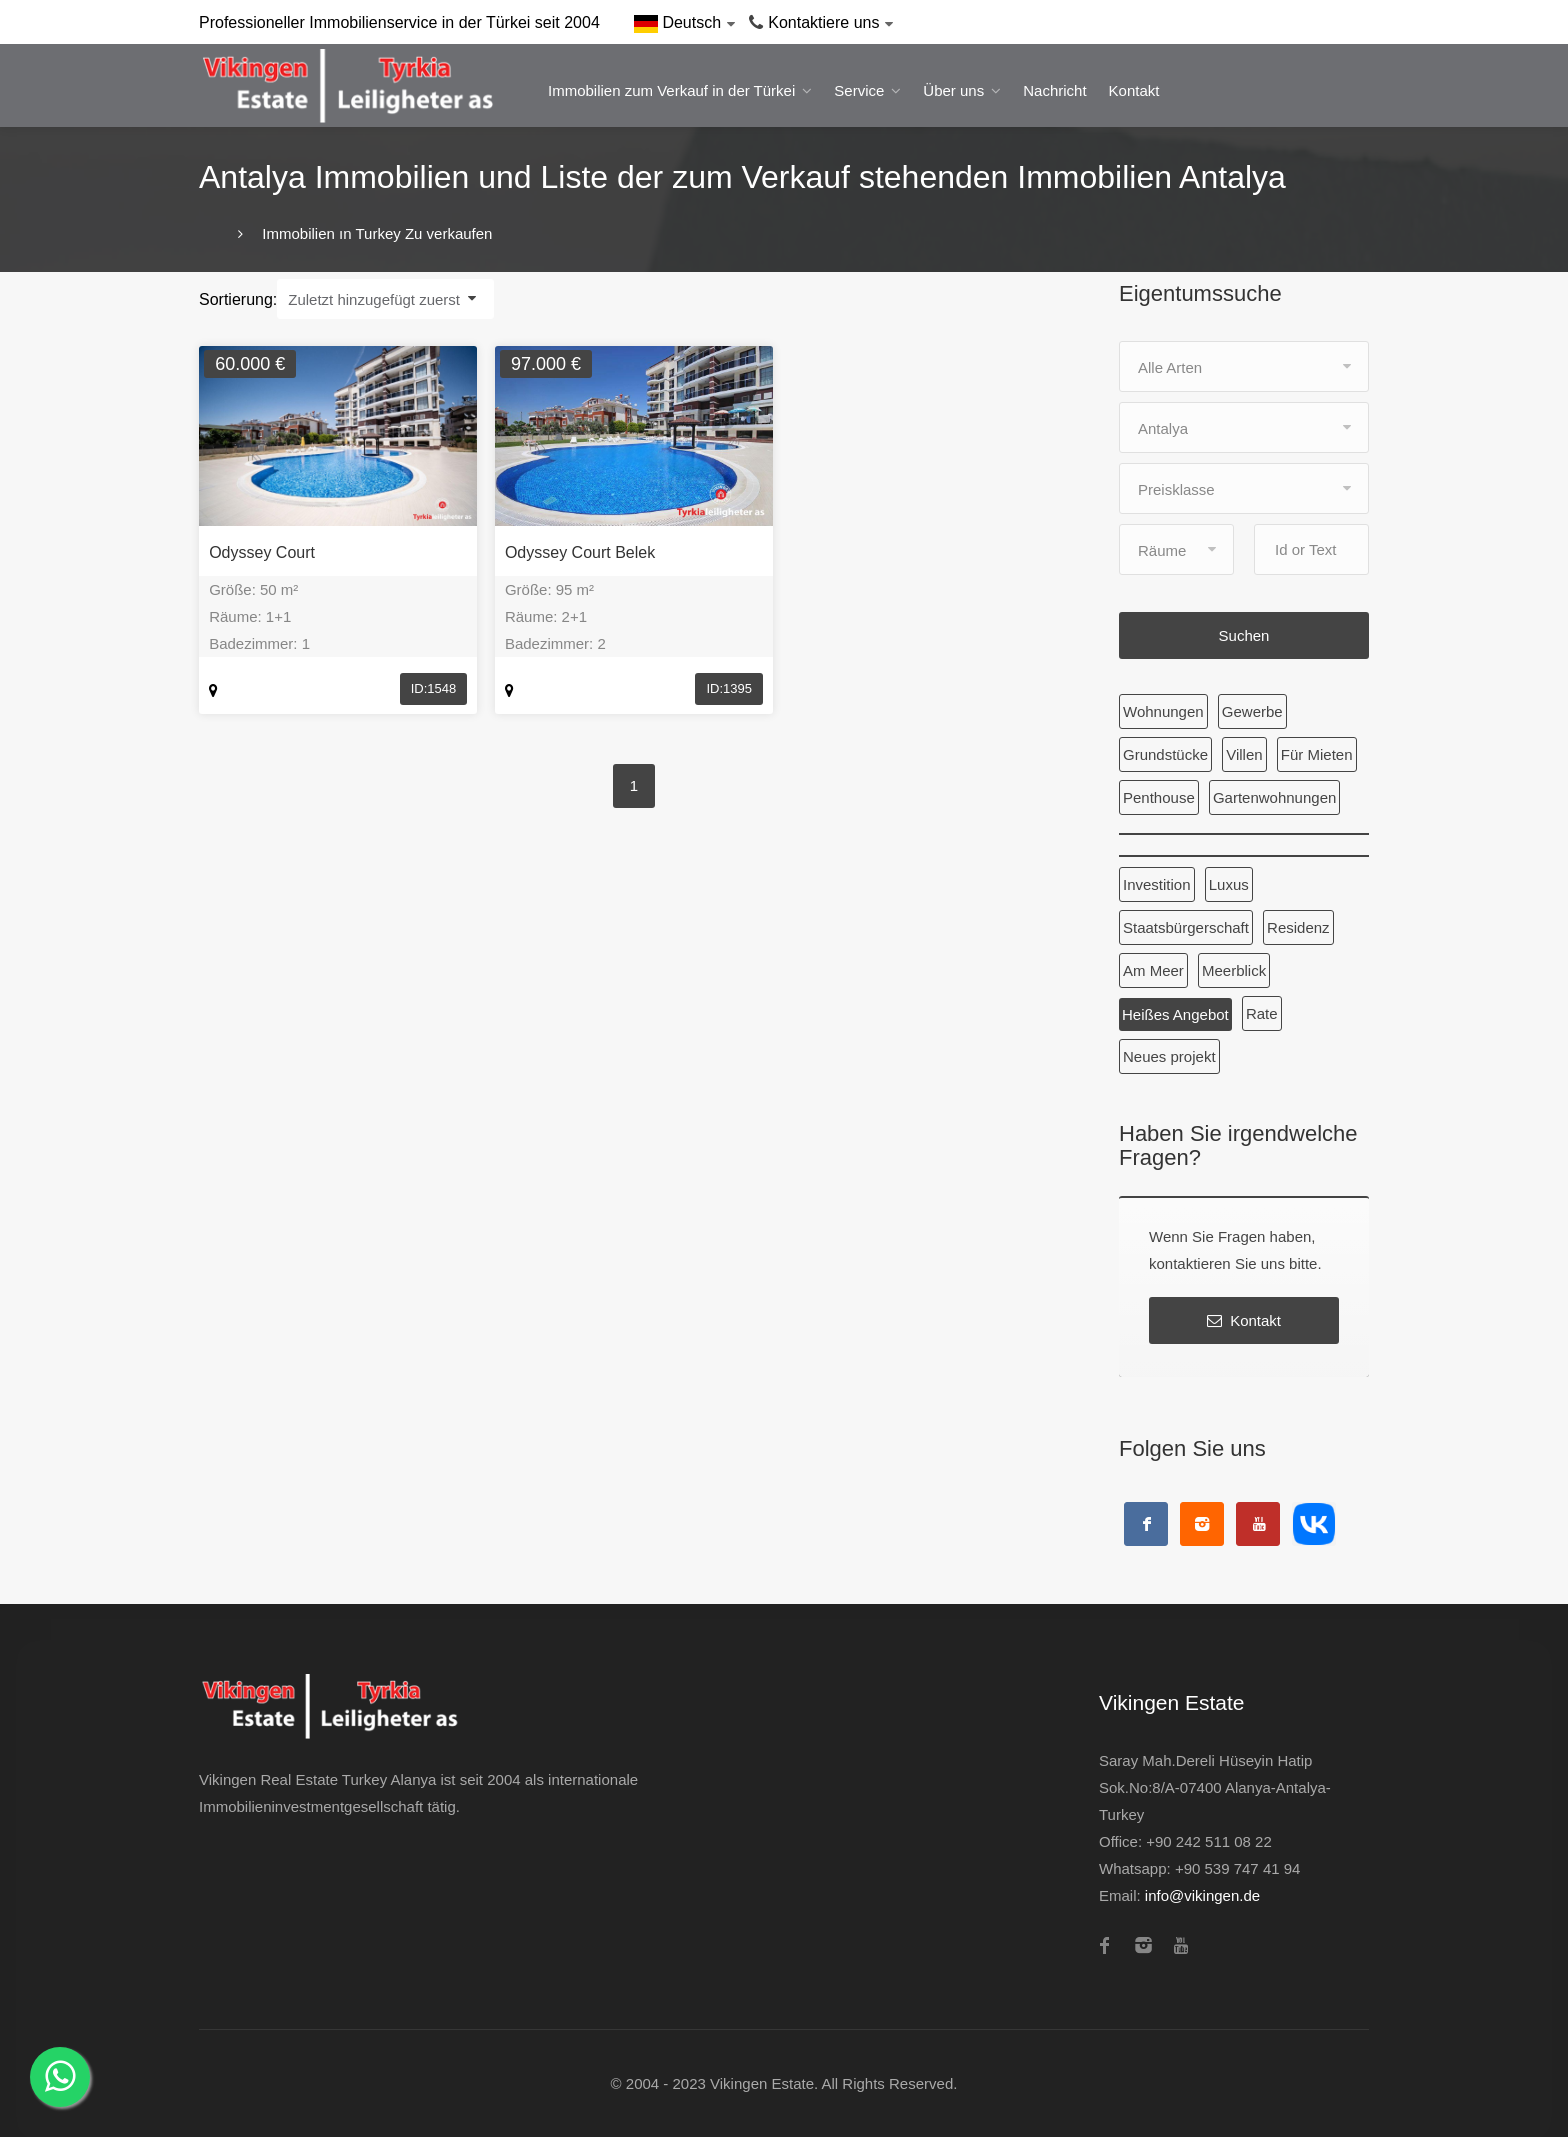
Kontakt (1134, 90)
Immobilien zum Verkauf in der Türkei (671, 90)
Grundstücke (1165, 754)
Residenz (1298, 927)
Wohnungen (1163, 711)
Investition (1157, 884)
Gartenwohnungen (1274, 797)
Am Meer (1153, 970)
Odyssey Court (262, 552)
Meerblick (1234, 970)
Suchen (1244, 635)
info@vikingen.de (1202, 1895)
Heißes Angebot (1175, 1014)
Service (859, 90)
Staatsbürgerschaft (1186, 927)
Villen (1244, 754)
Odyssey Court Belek (580, 552)
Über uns (953, 90)
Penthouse (1159, 797)
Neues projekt (1169, 1056)
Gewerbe (1252, 711)
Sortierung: (238, 299)
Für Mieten (1317, 754)
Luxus (1229, 884)
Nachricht (1054, 90)
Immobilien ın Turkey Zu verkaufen (375, 233)
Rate (1262, 1013)
